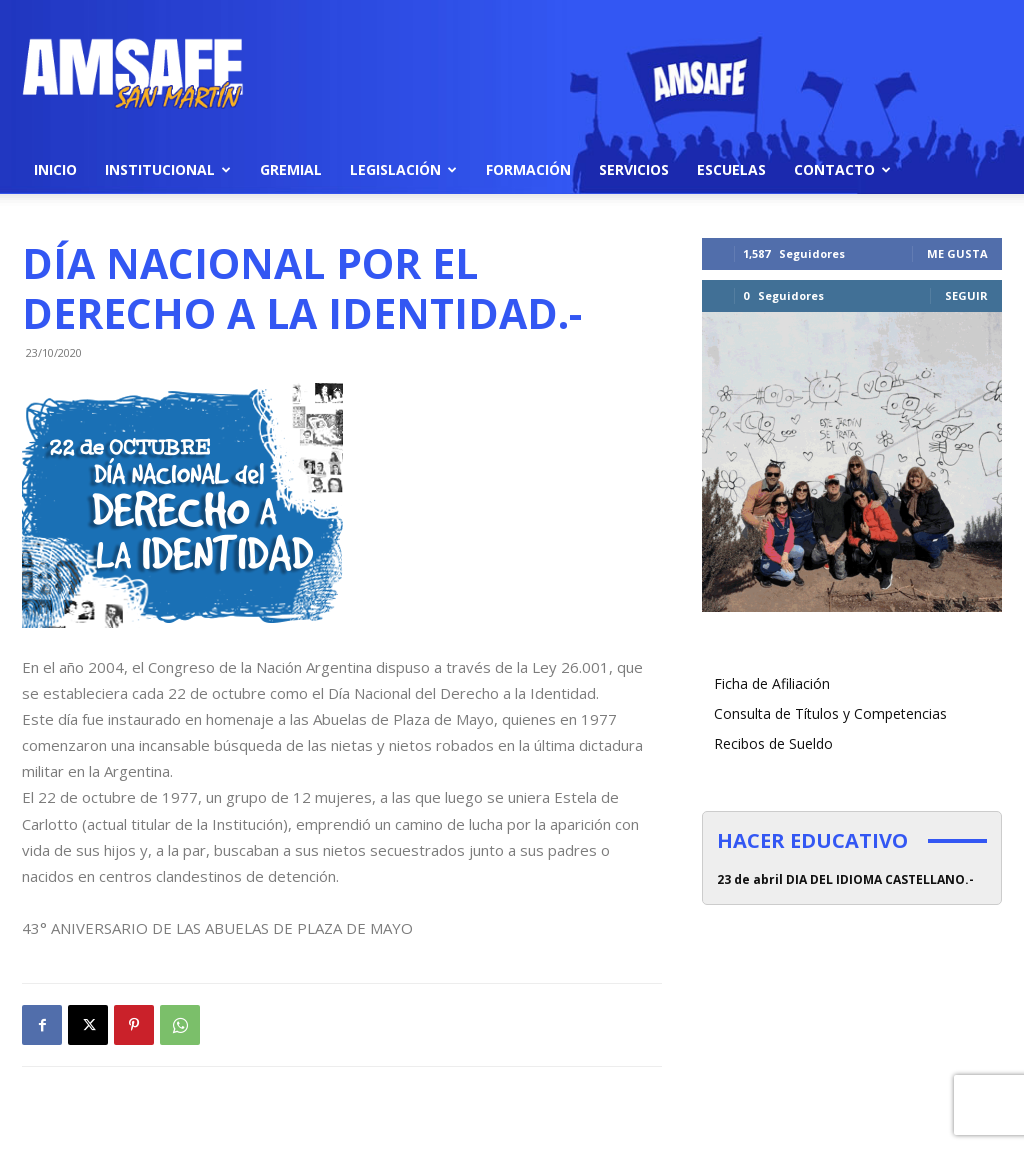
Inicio (55, 169)
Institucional (168, 169)
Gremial (291, 169)
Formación (528, 169)
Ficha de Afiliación (772, 683)
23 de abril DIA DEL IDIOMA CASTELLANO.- (845, 879)
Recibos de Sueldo (773, 743)
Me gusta (957, 253)
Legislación (403, 169)
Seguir (966, 295)
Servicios (634, 169)
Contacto (842, 169)
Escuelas (731, 169)
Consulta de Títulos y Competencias (830, 713)
